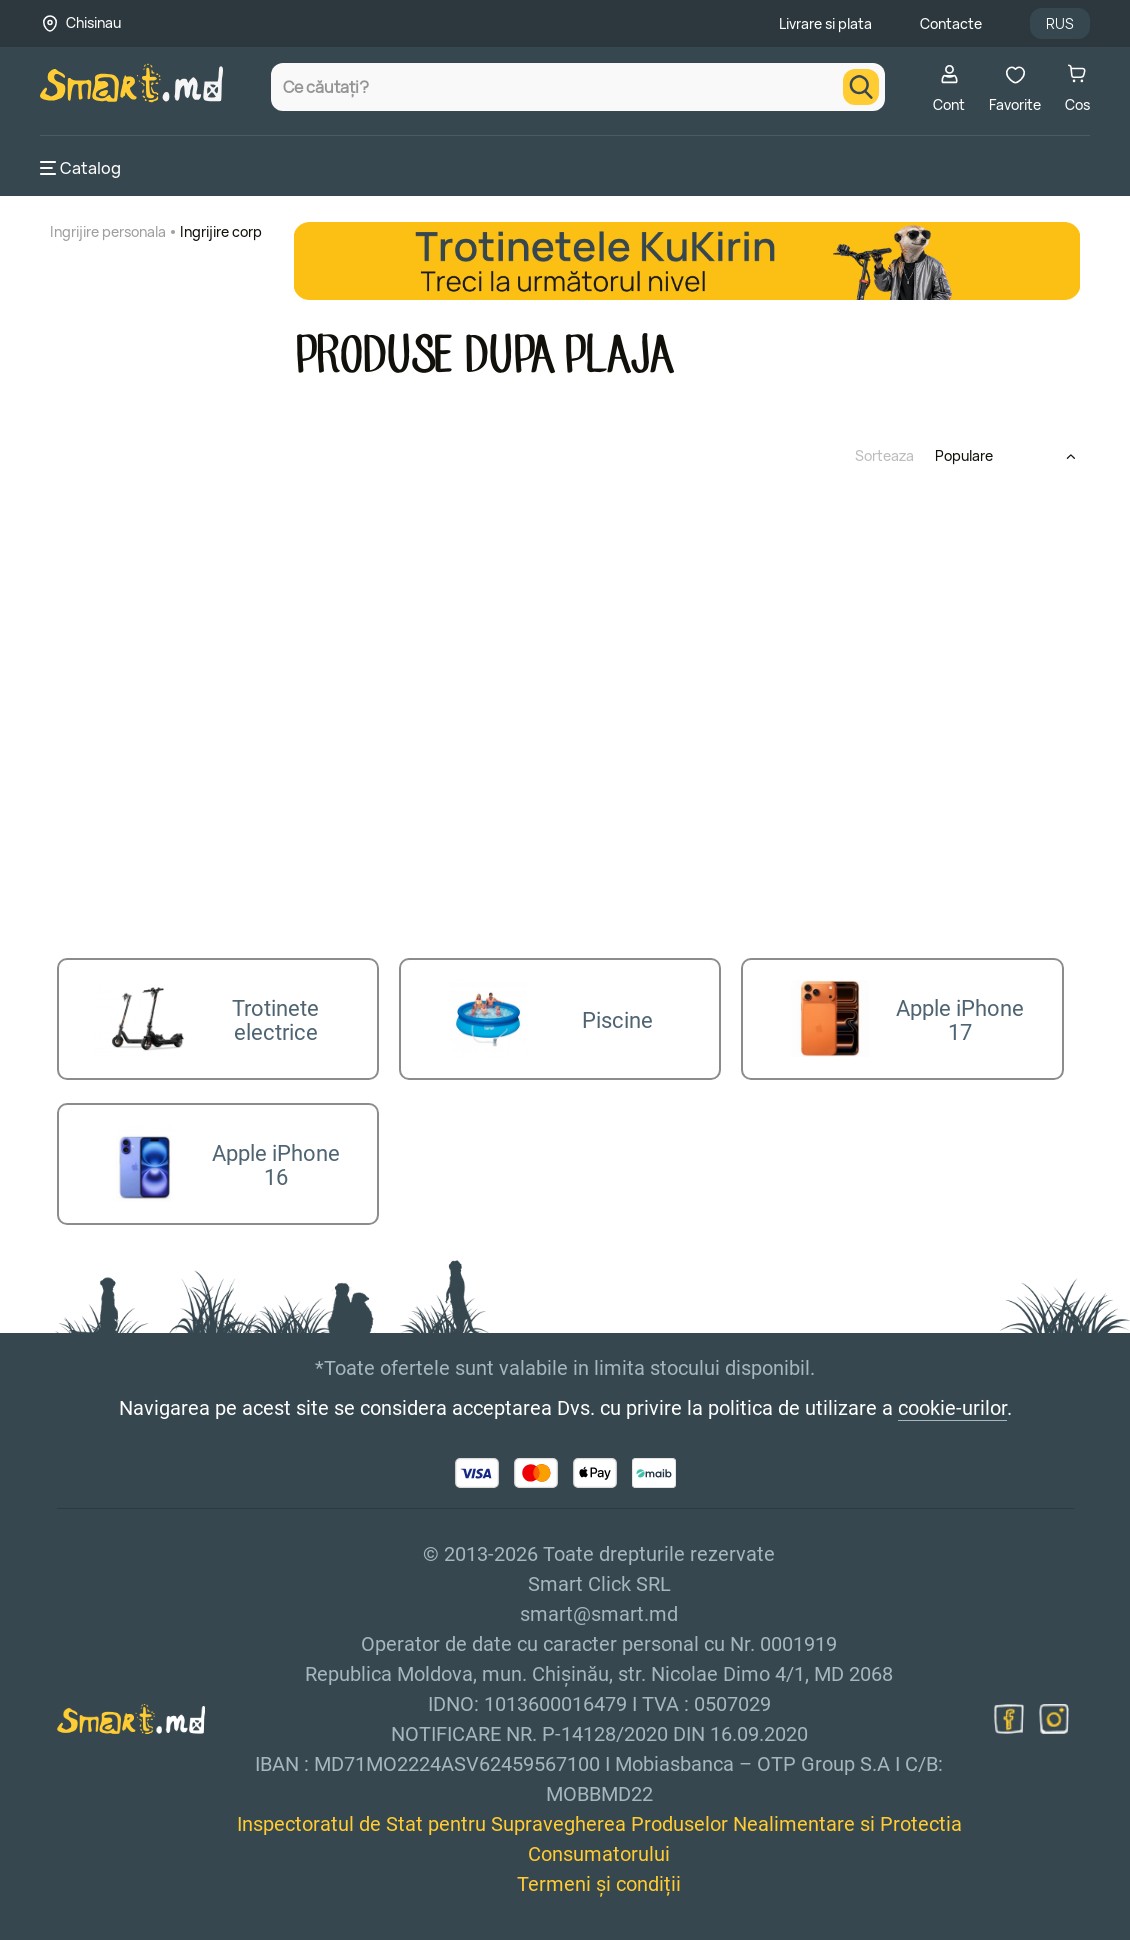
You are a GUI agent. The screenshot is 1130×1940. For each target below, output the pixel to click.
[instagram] (1054, 1709)
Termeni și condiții (599, 1874)
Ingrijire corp (221, 231)
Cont (949, 88)
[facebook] (1009, 1709)
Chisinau (93, 22)
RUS (1060, 23)
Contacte (951, 23)
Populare (964, 455)
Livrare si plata (825, 23)
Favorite (1015, 88)
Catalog (80, 168)
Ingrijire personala (108, 231)
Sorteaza (884, 455)
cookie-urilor (952, 1398)
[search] (861, 87)
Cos (1077, 88)
